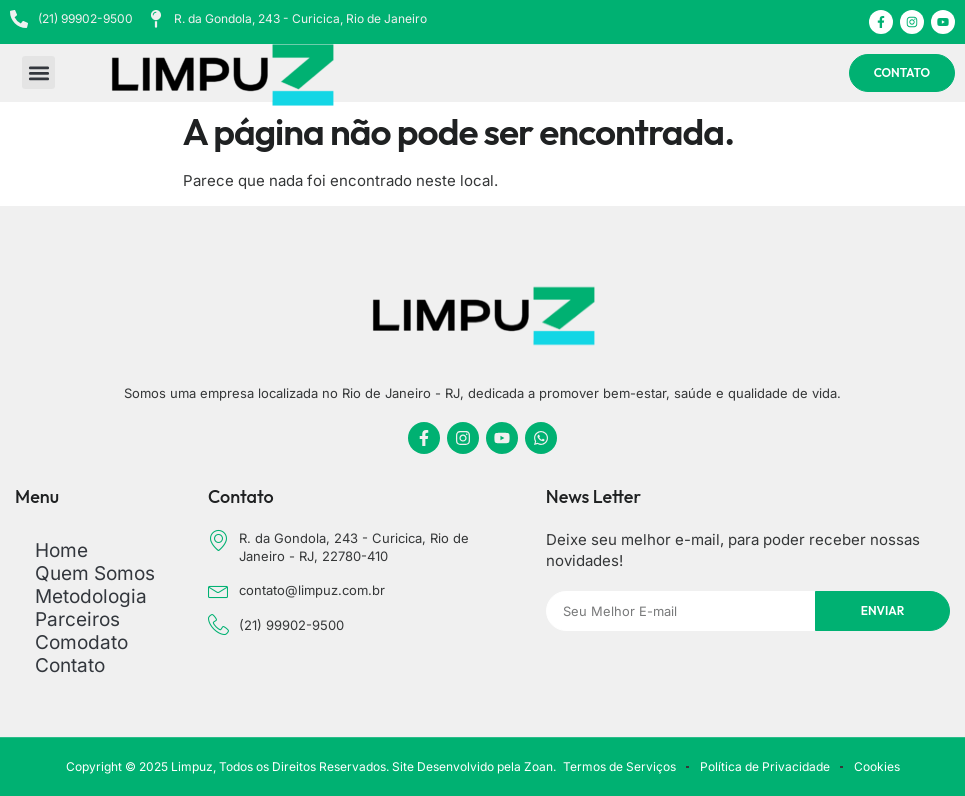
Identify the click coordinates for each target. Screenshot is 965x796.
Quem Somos (95, 573)
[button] (38, 73)
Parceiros (77, 619)
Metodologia (91, 596)
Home (61, 550)
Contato (70, 665)
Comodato (81, 642)
